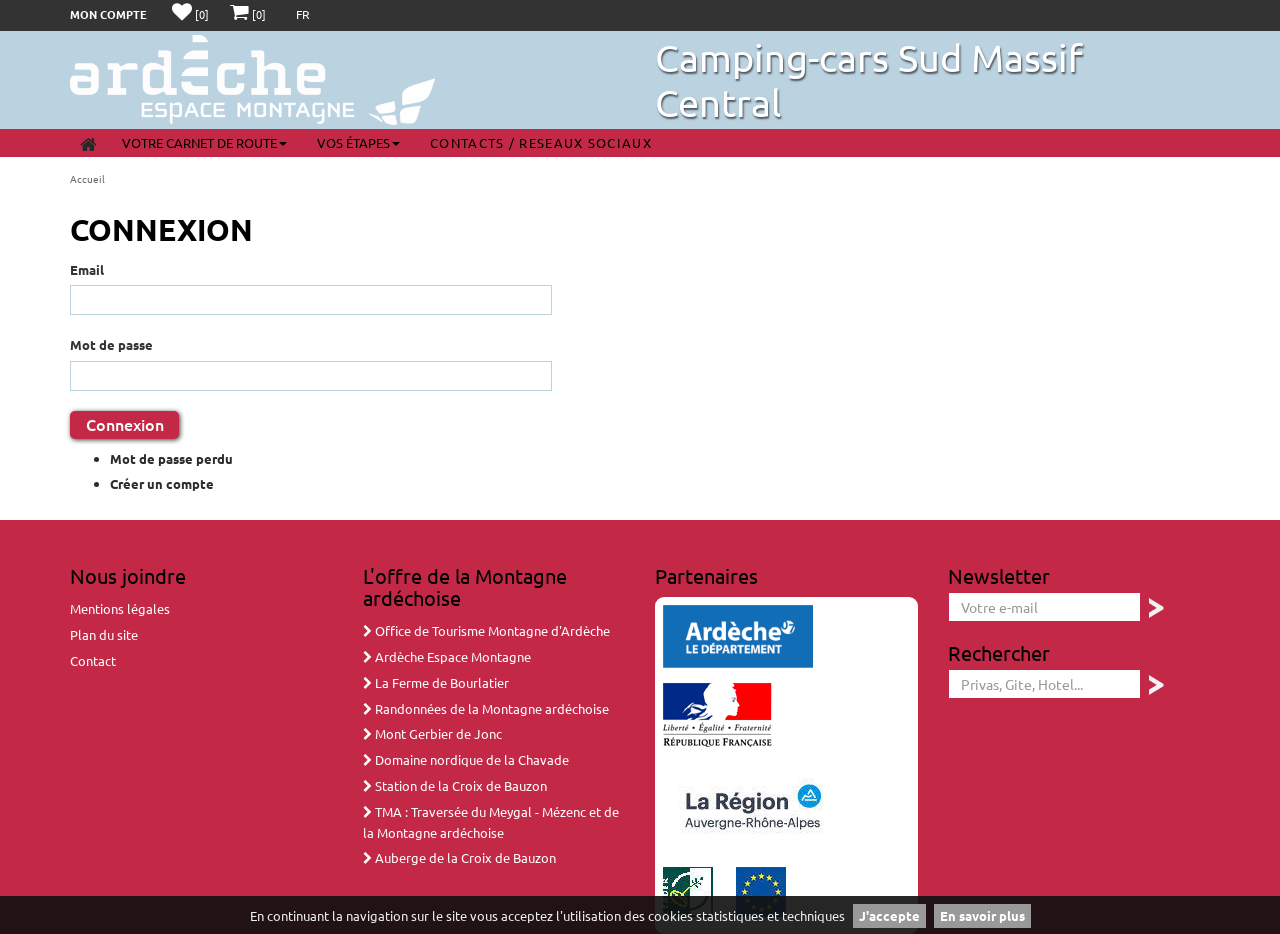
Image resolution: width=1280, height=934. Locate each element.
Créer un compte (162, 483)
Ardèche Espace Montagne (447, 656)
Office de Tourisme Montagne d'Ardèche (486, 630)
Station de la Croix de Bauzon (455, 785)
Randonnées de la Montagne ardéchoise (486, 708)
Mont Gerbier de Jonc (432, 733)
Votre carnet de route (204, 142)
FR (303, 14)
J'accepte (889, 915)
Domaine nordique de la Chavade (466, 759)
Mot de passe (111, 344)
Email (87, 269)
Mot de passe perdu (171, 458)
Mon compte (108, 14)
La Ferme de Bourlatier (436, 682)
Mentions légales (120, 608)
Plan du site (104, 634)
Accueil (87, 178)
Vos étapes (358, 142)
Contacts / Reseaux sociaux (541, 142)
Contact (93, 660)
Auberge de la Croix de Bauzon (459, 857)
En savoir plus (982, 915)
